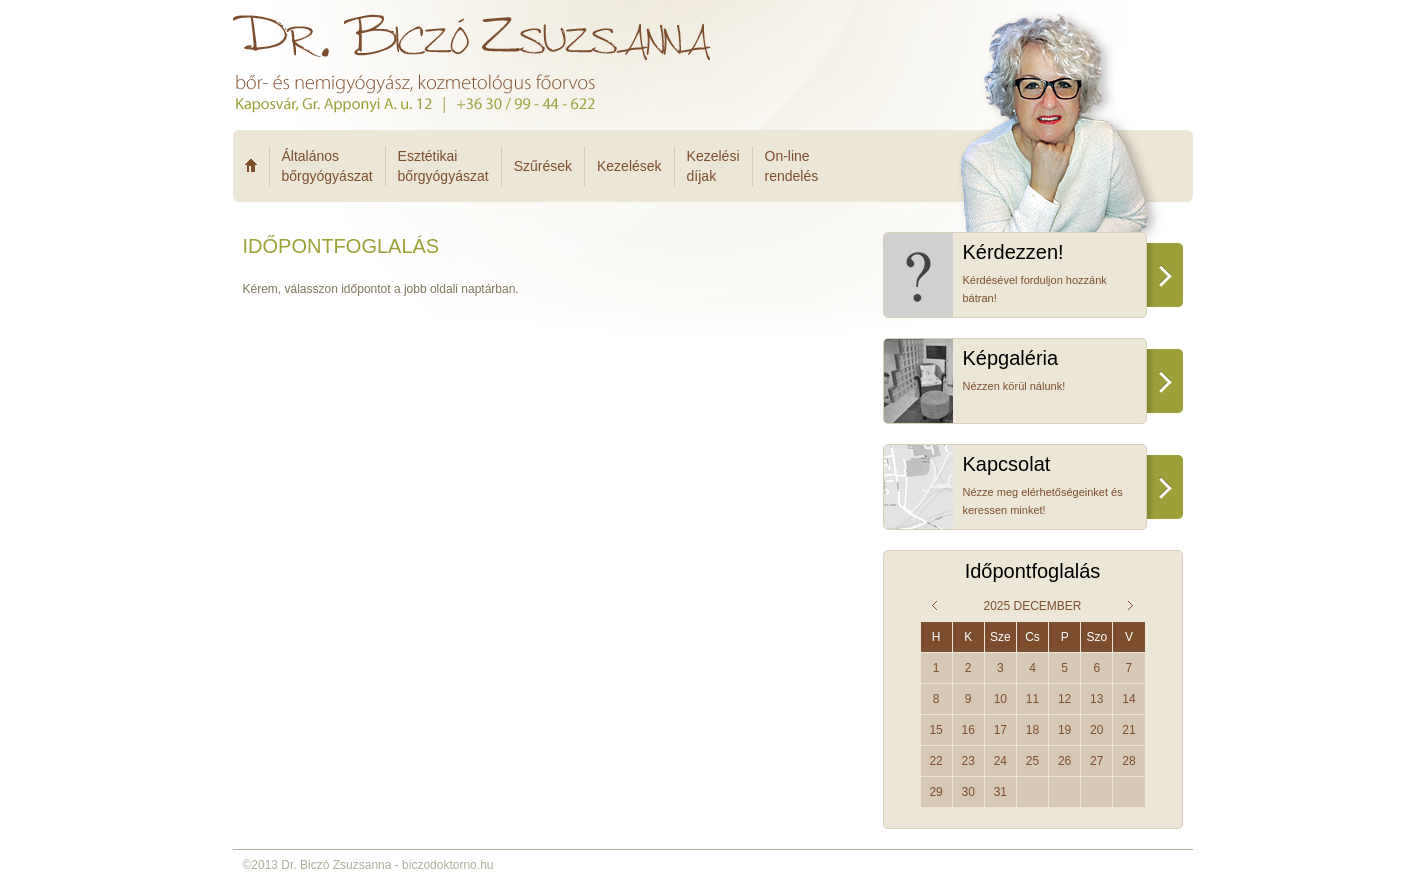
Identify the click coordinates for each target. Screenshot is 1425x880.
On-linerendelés (792, 166)
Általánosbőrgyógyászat (327, 166)
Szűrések (543, 166)
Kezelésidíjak (713, 166)
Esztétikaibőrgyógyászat (443, 166)
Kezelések (629, 166)
